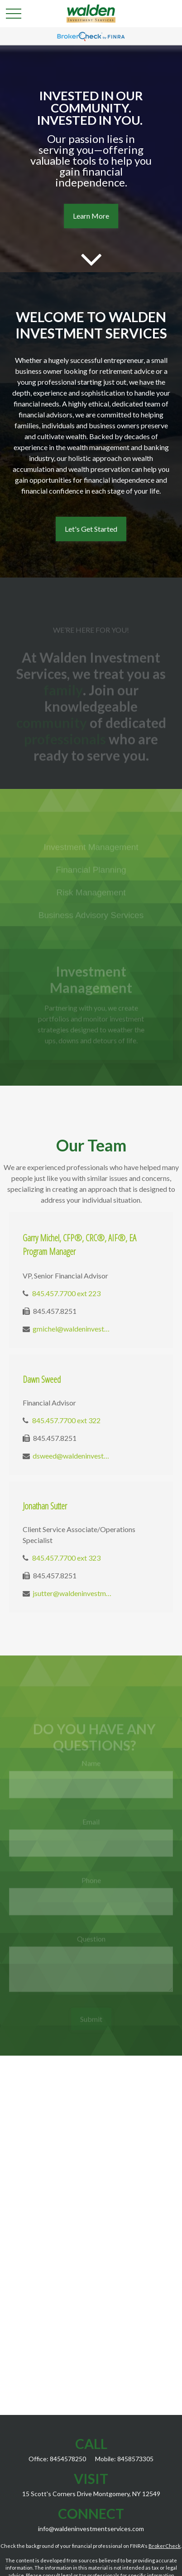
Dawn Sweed (42, 1379)
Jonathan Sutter (45, 1506)
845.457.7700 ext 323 (66, 1557)
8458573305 (135, 2459)
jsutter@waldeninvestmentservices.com (72, 1593)
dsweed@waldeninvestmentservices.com (72, 1455)
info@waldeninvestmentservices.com (91, 2528)
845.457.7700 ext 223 (66, 1293)
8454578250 (68, 2459)
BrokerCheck (164, 2546)
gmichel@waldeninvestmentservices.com (72, 1328)
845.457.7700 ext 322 (66, 1420)
